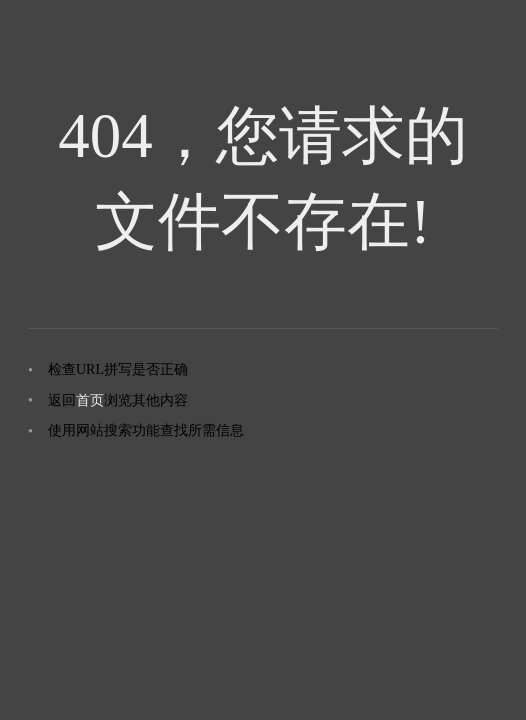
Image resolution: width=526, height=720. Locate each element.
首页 (90, 400)
